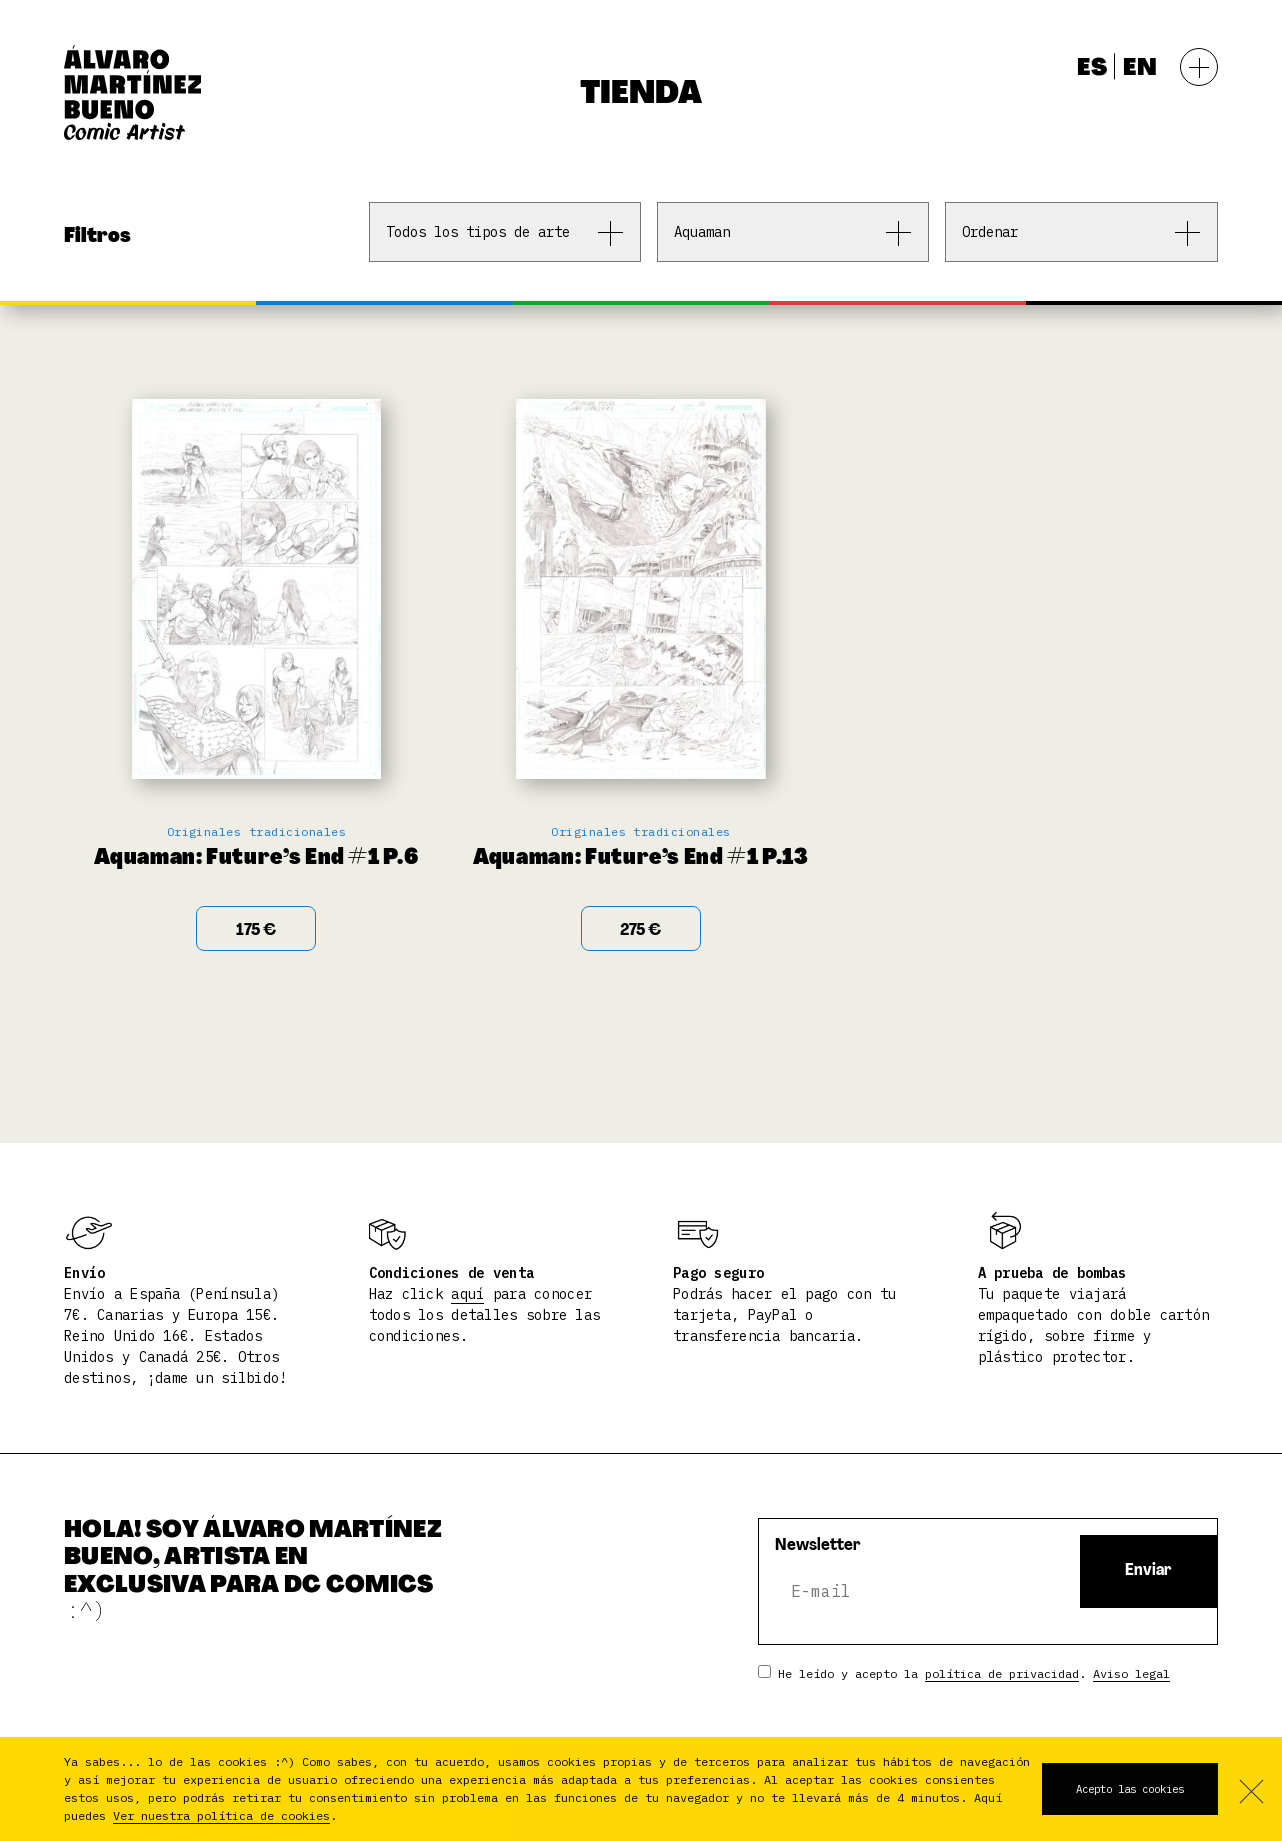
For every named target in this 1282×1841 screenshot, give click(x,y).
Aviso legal (1131, 1673)
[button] (346, 1817)
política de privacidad (1002, 1673)
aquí (467, 1294)
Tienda (641, 95)
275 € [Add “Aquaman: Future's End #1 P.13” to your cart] (640, 931)
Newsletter (818, 1546)
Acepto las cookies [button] (1130, 1789)
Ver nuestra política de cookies (221, 1815)
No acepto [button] (1250, 1789)
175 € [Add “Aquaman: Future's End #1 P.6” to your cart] (256, 931)
